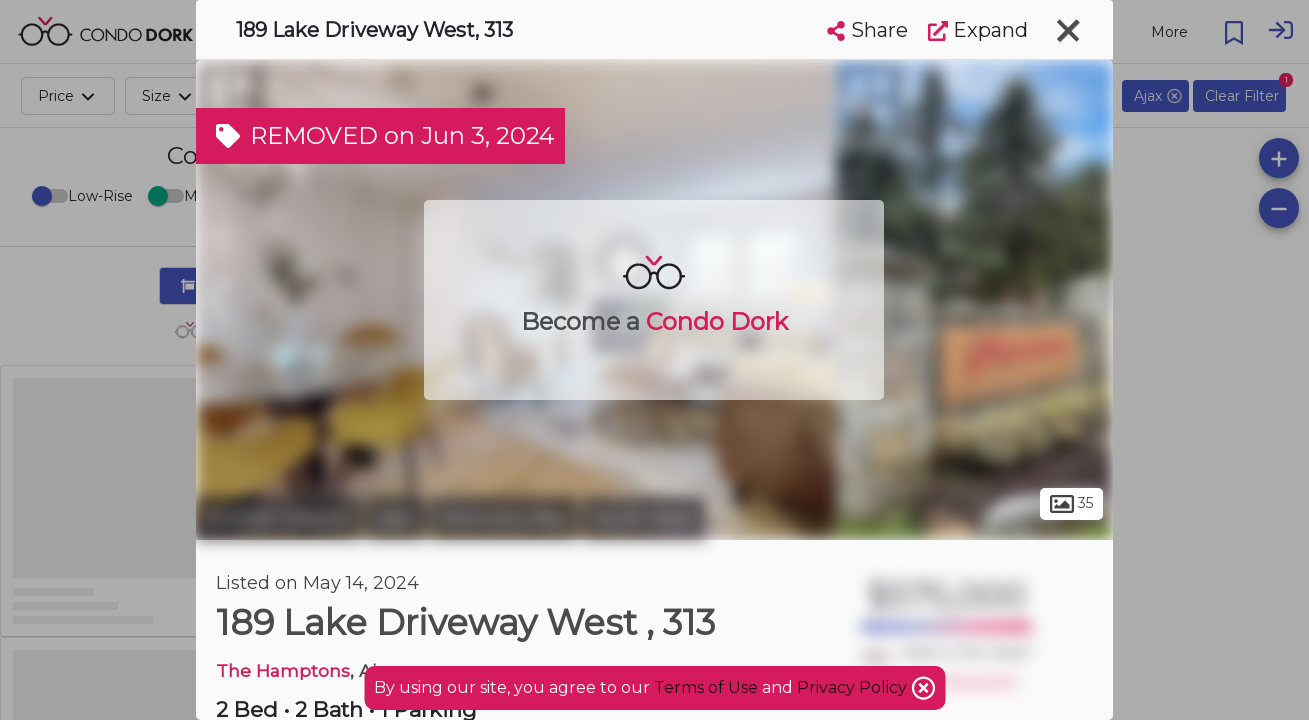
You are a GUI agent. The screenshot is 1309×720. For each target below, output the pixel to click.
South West (644, 518)
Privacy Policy (854, 687)
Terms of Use (706, 687)
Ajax (395, 518)
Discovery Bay (503, 518)
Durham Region (278, 518)
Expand (978, 30)
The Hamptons (283, 670)
